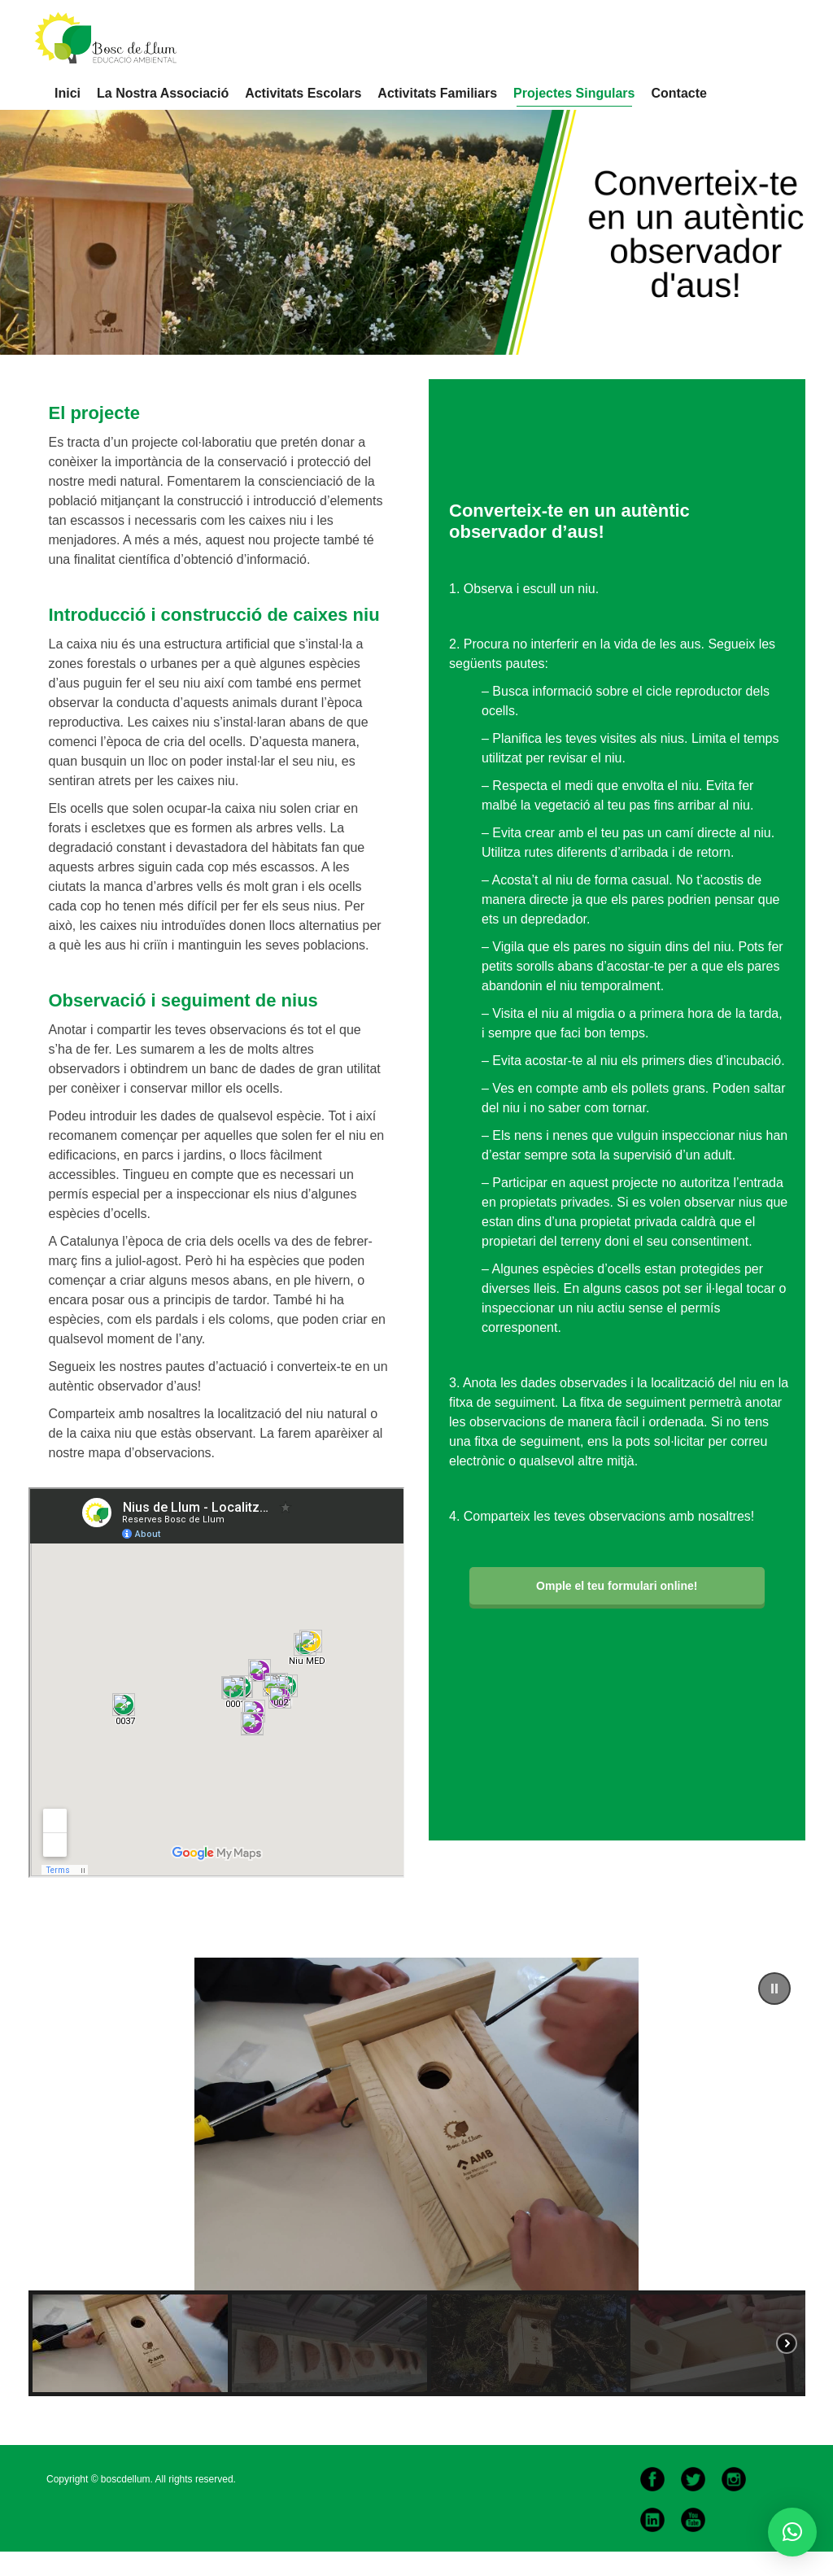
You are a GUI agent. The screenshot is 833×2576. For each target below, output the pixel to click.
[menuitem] (67, 93)
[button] (774, 1988)
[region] (416, 2177)
